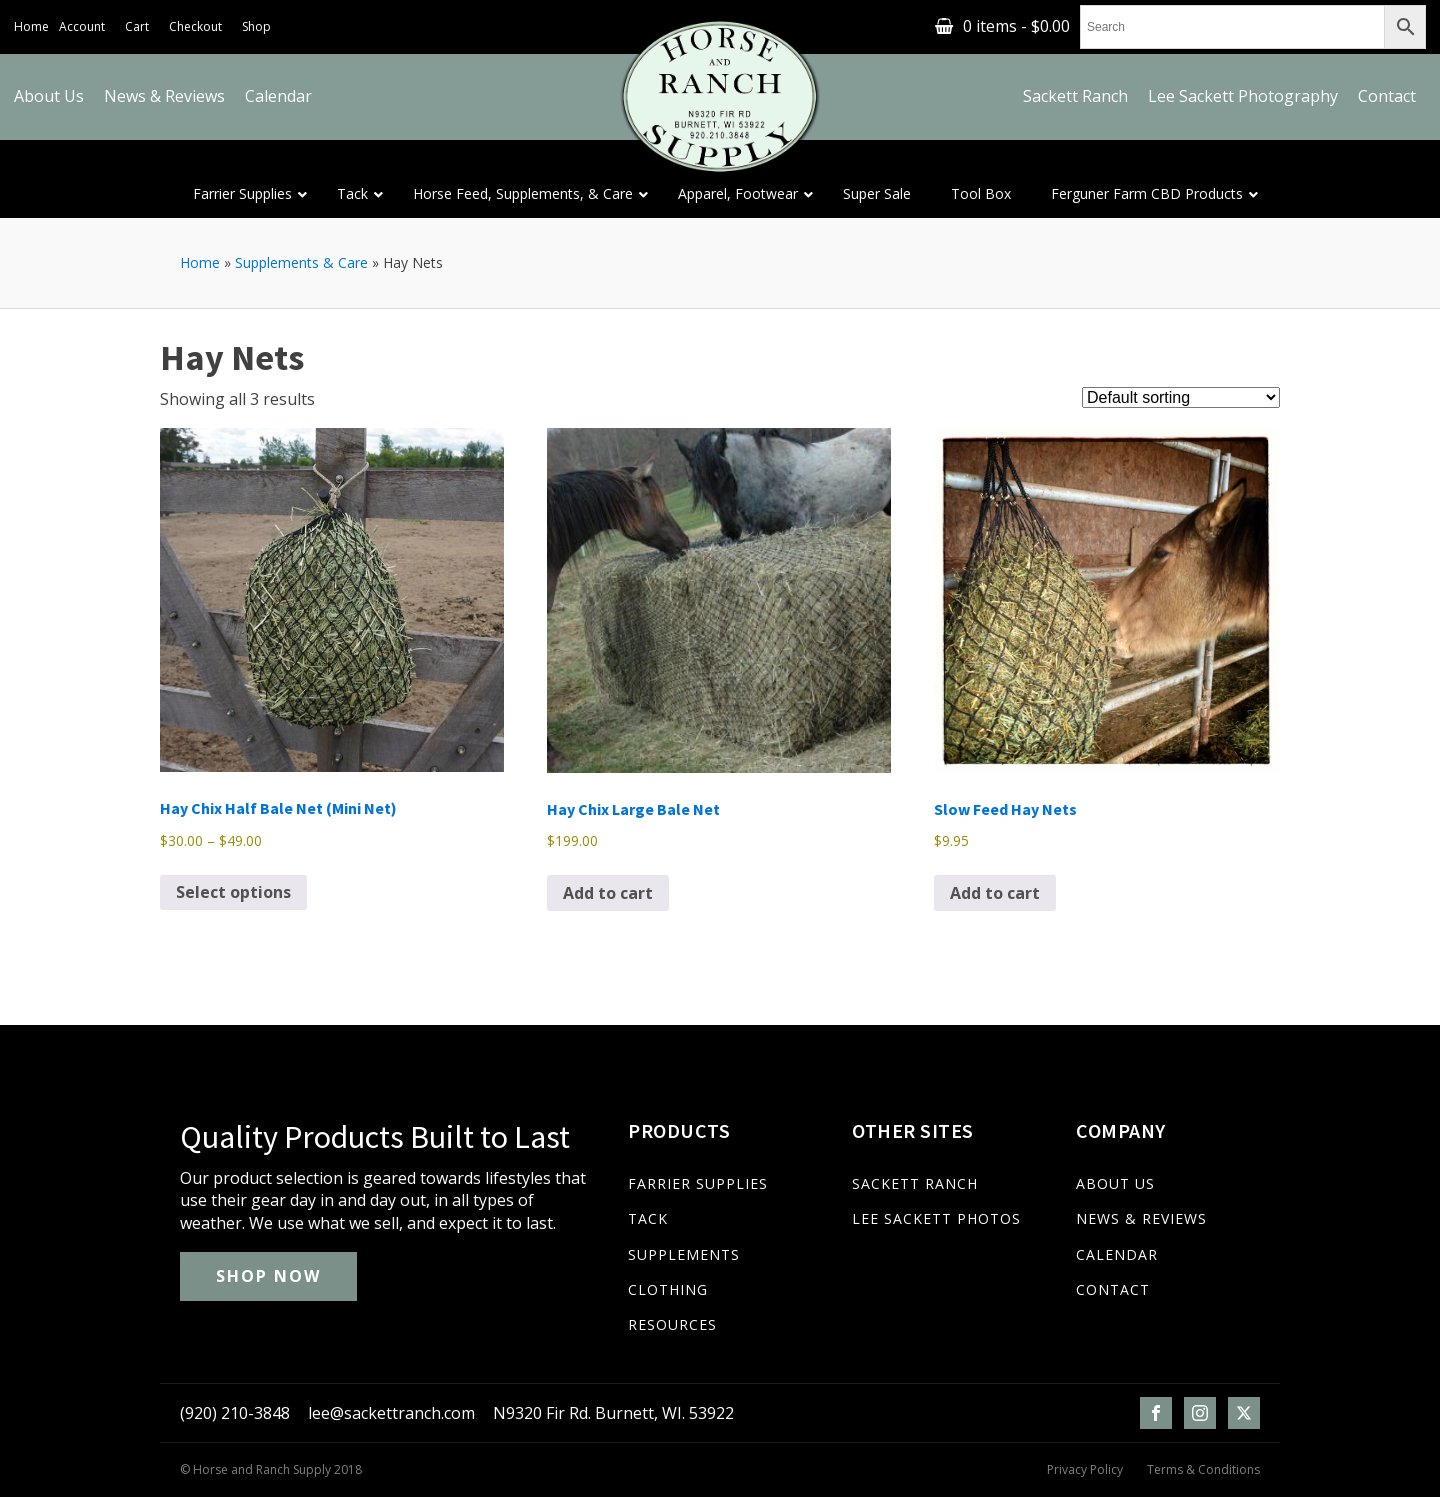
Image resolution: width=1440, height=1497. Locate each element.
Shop (256, 26)
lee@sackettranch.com (391, 1413)
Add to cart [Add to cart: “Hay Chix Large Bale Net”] (608, 893)
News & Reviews (164, 96)
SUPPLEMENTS (684, 1254)
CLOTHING (668, 1289)
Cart (137, 26)
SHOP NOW (268, 1276)
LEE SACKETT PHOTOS (936, 1218)
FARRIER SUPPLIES (698, 1183)
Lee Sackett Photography (1243, 96)
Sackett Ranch (1075, 96)
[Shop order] (1181, 397)
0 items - (1016, 26)
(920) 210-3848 (235, 1413)
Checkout (195, 26)
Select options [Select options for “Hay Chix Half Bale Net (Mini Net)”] (233, 892)
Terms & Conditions (1203, 1470)
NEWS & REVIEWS (1141, 1218)
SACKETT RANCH (915, 1183)
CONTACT (1113, 1289)
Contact (1387, 96)
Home (31, 26)
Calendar (278, 96)
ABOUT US (1115, 1183)
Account (82, 26)
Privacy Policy (1085, 1470)
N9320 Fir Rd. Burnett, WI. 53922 (613, 1413)
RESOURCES (672, 1324)
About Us (49, 96)
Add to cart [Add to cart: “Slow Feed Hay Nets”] (995, 893)
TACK (648, 1218)
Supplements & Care (301, 262)
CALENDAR (1117, 1254)
